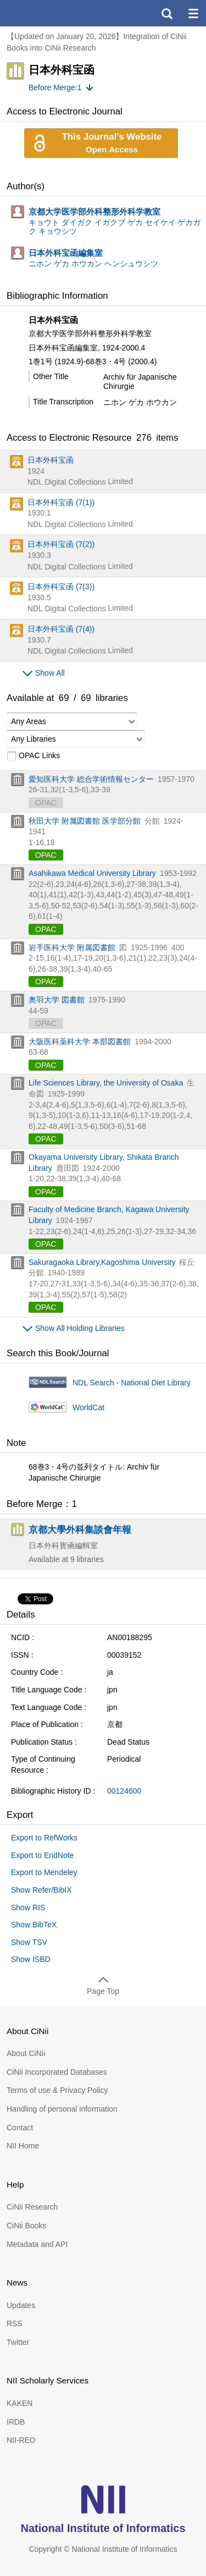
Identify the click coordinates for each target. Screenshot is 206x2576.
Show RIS (28, 1907)
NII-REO (21, 2440)
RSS (15, 2323)
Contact (20, 2127)
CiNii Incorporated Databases (57, 2072)
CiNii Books (26, 2225)
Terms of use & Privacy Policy (57, 2090)
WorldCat (88, 1407)
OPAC (46, 855)
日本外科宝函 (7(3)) (60, 586)
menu (193, 13)
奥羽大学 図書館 (57, 999)
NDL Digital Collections (66, 482)
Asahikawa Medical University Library (92, 873)
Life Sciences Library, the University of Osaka (106, 1082)
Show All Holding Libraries (80, 1328)
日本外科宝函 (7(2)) (60, 544)
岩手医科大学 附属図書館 (72, 947)
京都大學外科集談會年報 (80, 1529)
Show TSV (29, 1942)
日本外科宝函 (50, 460)
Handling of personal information (62, 2108)
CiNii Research (32, 2206)
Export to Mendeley (44, 1872)
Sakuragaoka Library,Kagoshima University (102, 1262)
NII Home (23, 2145)
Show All (50, 672)
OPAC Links (33, 756)
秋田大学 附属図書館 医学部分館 (85, 820)
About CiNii (26, 2053)
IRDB (16, 2422)
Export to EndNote (42, 1855)
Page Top (103, 1991)
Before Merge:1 (55, 87)
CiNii (48, 13)
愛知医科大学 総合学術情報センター (91, 779)
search (166, 13)
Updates (21, 2305)
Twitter (18, 2342)
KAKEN (19, 2403)
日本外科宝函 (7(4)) (60, 628)
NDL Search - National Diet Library (132, 1382)
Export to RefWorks (44, 1837)
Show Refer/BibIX (41, 1890)
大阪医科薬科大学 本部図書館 (80, 1041)
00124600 (124, 1790)
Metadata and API (37, 2244)
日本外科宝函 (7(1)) (60, 502)
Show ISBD (31, 1959)
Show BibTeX (34, 1924)
